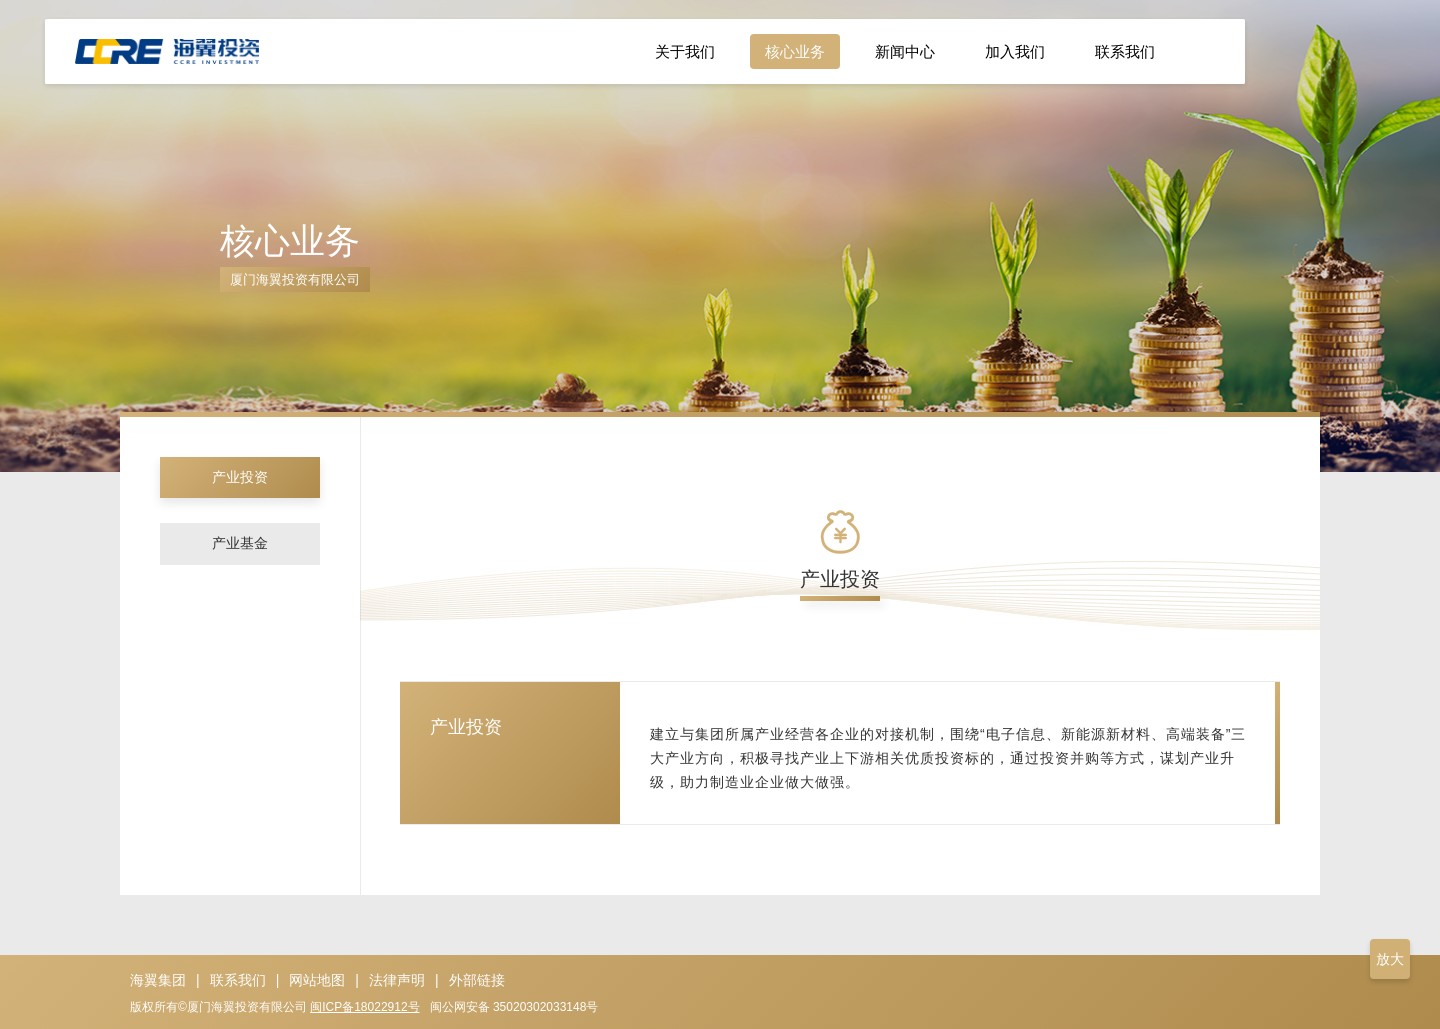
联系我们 (238, 980)
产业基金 (240, 549)
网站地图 (317, 980)
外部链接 (477, 980)
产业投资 (240, 479)
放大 (1390, 959)
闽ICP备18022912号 (364, 1007)
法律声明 (397, 980)
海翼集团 (158, 980)
